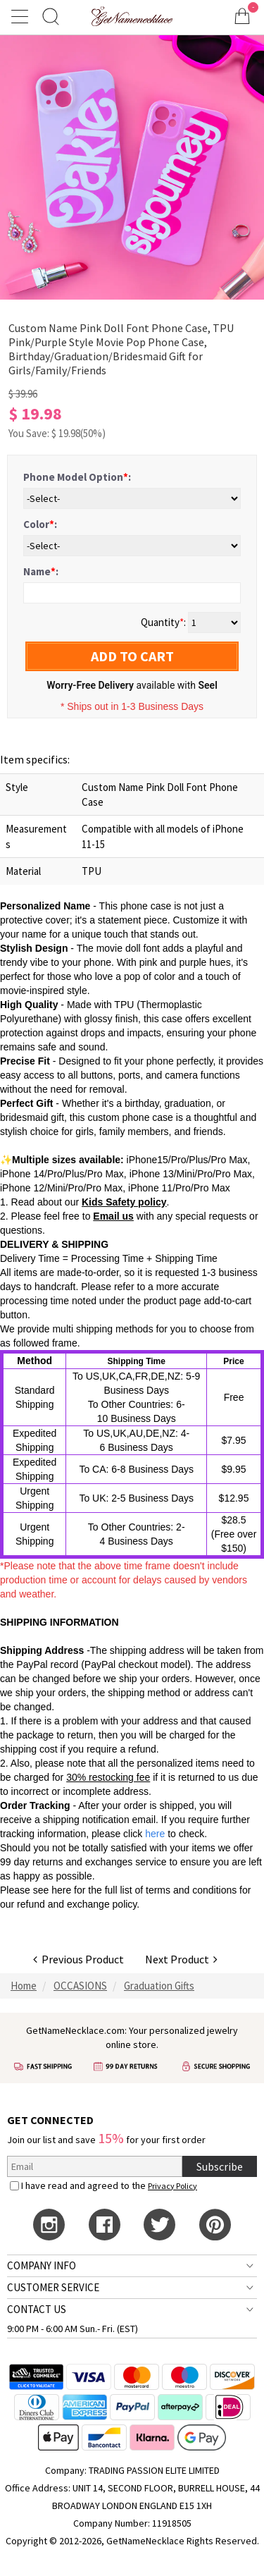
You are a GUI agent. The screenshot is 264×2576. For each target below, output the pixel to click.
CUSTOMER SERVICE (53, 2287)
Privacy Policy (172, 2186)
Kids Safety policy (124, 1202)
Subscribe (219, 2166)
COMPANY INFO (41, 2265)
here (61, 1890)
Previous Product (78, 1959)
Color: (40, 524)
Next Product (181, 1959)
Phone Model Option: (77, 477)
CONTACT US (36, 2309)
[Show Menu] (21, 16)
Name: (40, 571)
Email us (113, 1216)
